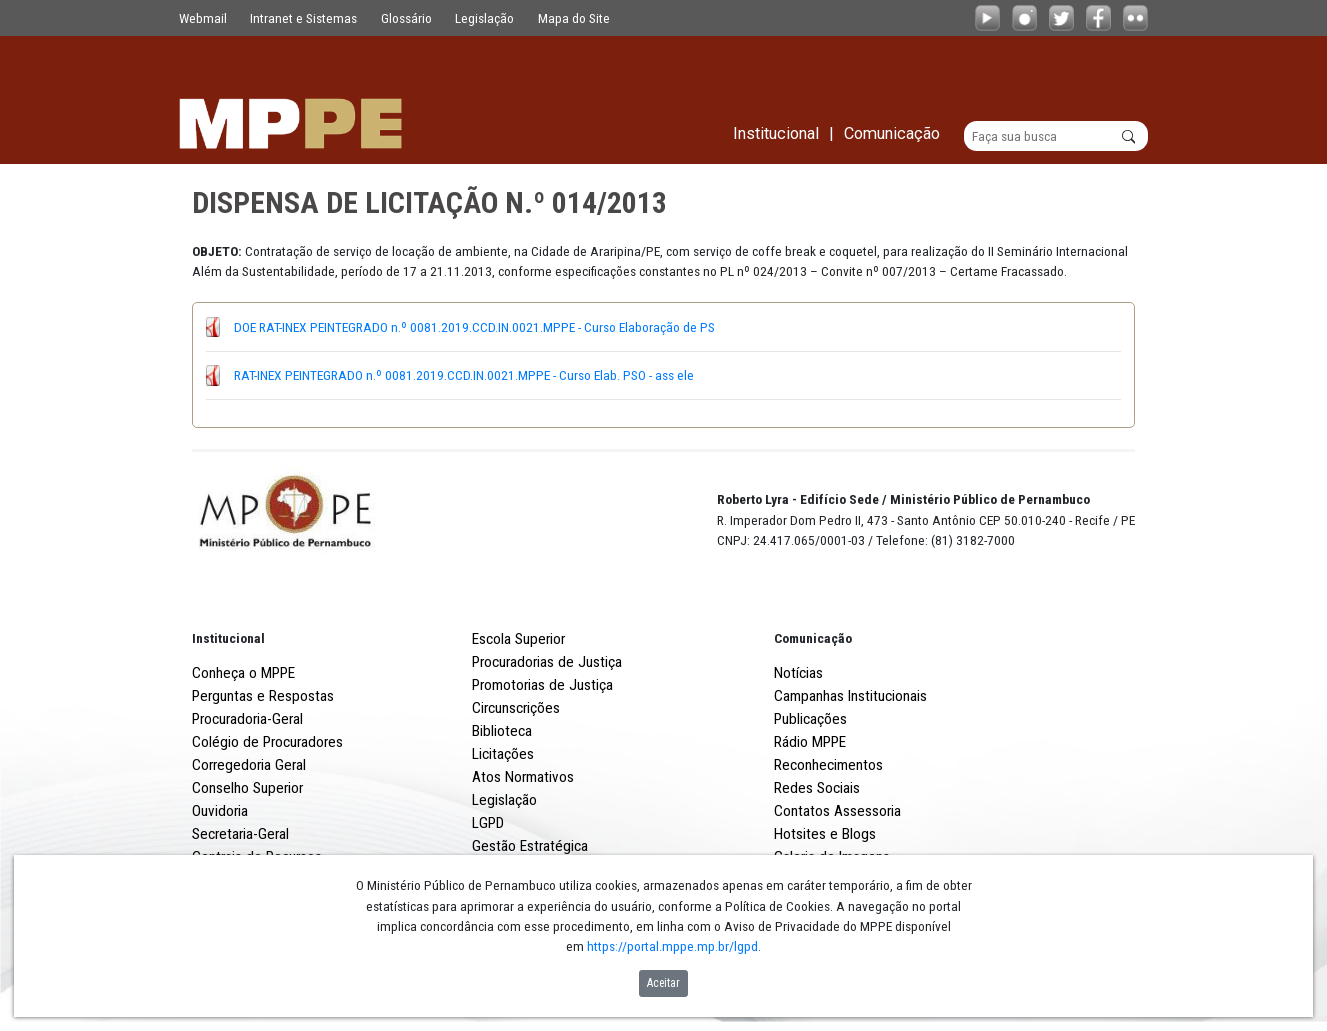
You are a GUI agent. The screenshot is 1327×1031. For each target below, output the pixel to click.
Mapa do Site (574, 18)
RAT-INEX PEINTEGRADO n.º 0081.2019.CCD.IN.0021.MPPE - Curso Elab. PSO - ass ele (464, 375)
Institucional (228, 638)
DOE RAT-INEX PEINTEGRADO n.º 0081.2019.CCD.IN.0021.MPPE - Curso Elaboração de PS (474, 327)
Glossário (406, 18)
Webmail (203, 18)
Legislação (484, 18)
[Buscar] (1056, 136)
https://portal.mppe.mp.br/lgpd (672, 946)
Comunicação (813, 638)
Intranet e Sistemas (303, 18)
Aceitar (663, 983)
